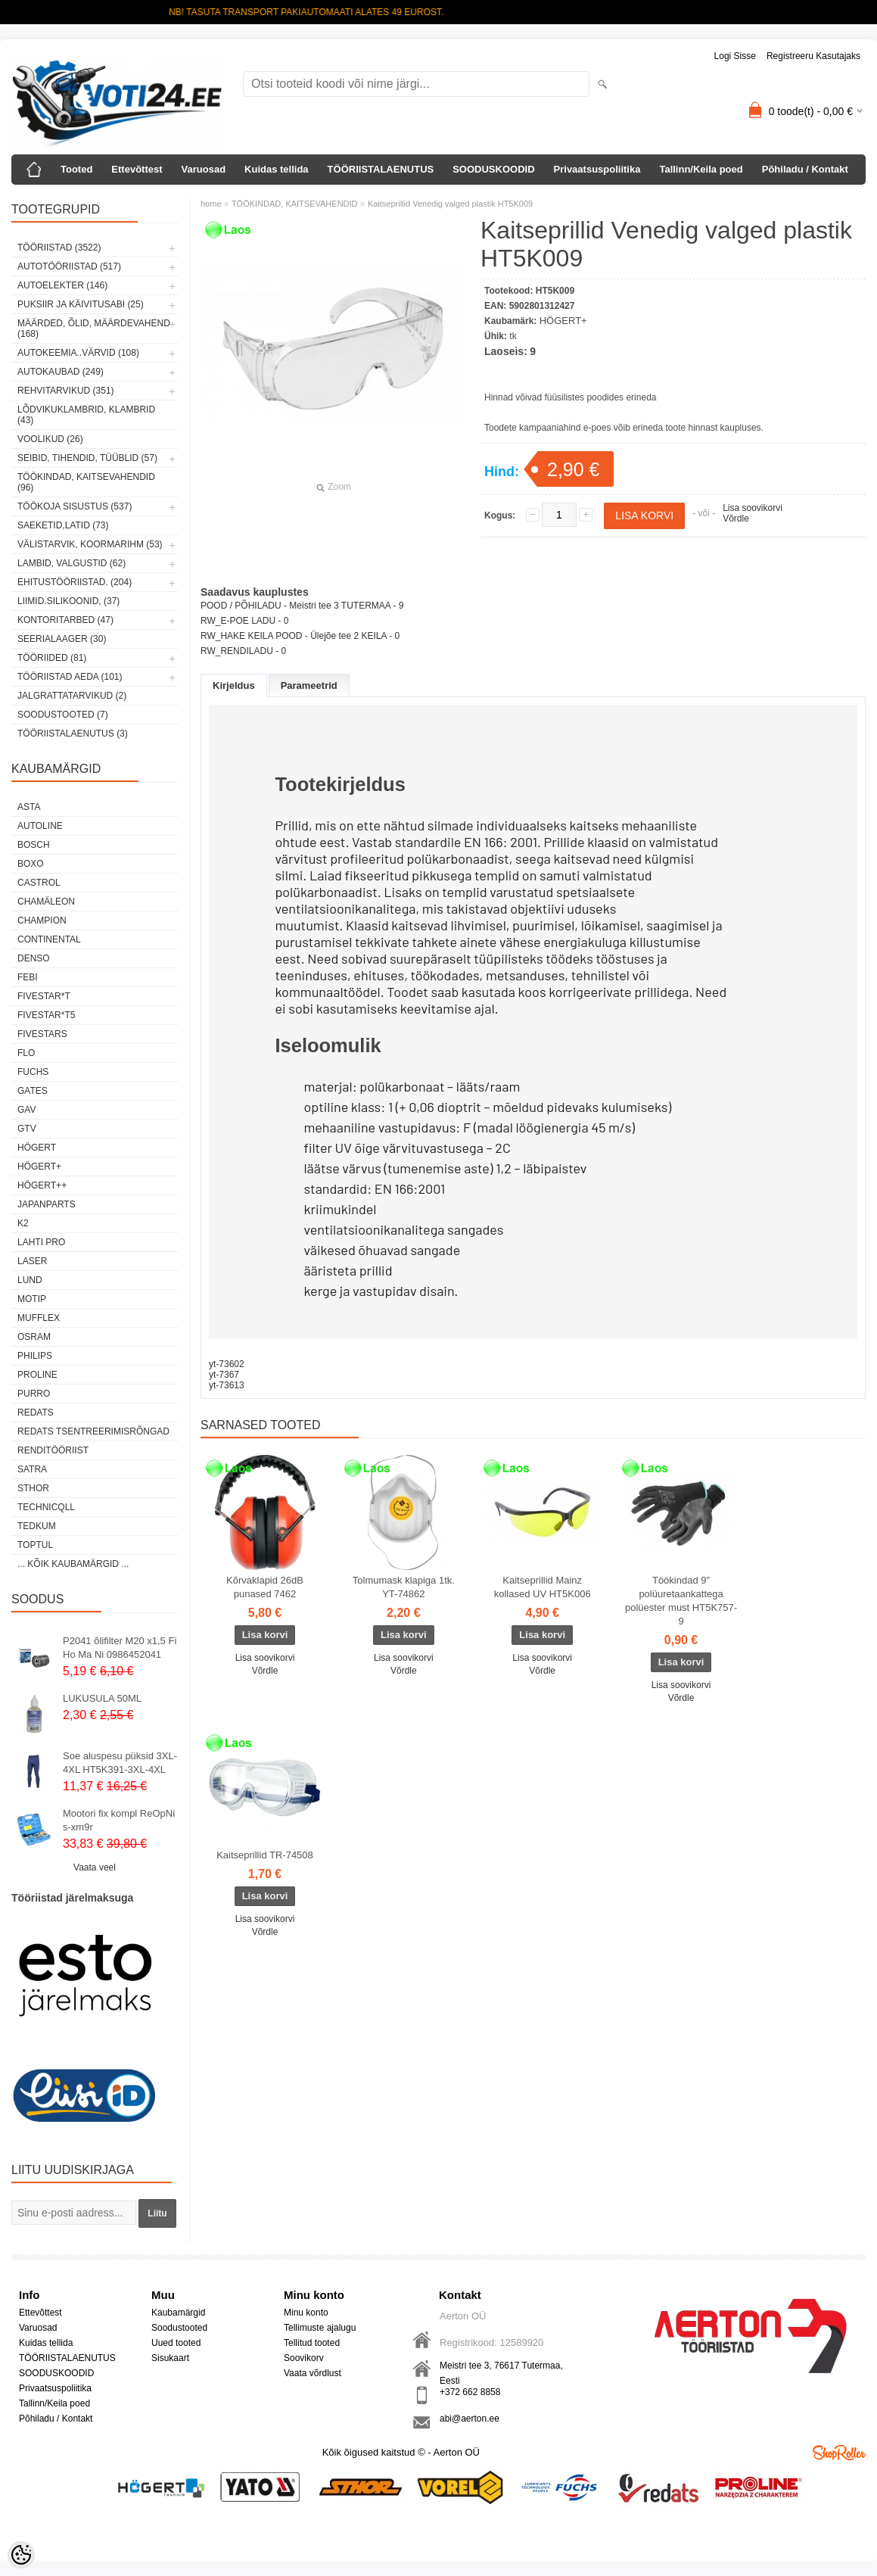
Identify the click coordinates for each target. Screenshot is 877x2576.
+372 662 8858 (470, 2392)
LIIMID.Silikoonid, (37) (68, 601)
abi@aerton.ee (469, 2418)
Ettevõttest (136, 169)
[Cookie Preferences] (21, 2554)
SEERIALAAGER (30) (61, 639)
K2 (23, 1223)
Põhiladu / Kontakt (805, 169)
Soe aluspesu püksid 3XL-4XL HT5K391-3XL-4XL (120, 1762)
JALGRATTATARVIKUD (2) (71, 695)
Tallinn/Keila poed (700, 169)
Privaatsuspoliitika (597, 169)
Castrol (39, 882)
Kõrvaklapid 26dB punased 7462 (264, 1587)
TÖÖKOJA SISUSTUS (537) (74, 506)
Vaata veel (94, 1867)
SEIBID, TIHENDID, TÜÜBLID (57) (87, 458)
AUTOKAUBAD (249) (60, 371)
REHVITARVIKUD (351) (65, 390)
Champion (42, 920)
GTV (26, 1128)
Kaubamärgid (178, 2312)
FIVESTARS (42, 1034)
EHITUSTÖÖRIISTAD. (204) (74, 582)
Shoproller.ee (839, 2452)
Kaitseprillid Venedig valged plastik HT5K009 (450, 203)
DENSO (33, 958)
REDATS (35, 1412)
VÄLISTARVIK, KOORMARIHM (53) (90, 544)
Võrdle (736, 518)
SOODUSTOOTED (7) (62, 714)
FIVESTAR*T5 (46, 1015)
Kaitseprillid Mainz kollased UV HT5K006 (542, 1587)
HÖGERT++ (42, 1185)
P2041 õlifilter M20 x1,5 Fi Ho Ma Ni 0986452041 (119, 1647)
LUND (29, 1280)
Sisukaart (170, 2358)
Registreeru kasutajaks (813, 56)
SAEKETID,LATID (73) (62, 525)
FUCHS (32, 1072)
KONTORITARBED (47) (65, 620)
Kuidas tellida (276, 169)
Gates (32, 1091)
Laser (32, 1261)
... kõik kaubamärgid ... (73, 1564)
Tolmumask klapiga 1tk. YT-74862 (404, 1587)
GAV (26, 1109)
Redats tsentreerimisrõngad (93, 1431)
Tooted (76, 169)
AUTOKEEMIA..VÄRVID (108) (78, 352)
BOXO (30, 863)
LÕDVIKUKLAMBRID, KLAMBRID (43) (86, 414)
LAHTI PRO (41, 1242)
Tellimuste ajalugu (320, 2327)
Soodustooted (179, 2327)
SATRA (32, 1469)
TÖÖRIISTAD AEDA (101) (69, 676)
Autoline (40, 826)
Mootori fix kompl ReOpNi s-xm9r (119, 1820)
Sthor (33, 1488)
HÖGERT (36, 1147)
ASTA (28, 807)
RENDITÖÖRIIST (53, 1450)
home (211, 203)
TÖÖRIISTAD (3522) (59, 247)
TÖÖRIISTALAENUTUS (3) (72, 733)
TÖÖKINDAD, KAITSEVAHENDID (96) (86, 482)
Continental (49, 939)
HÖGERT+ (39, 1166)
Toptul (35, 1545)
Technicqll (46, 1507)
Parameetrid (309, 685)
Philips (34, 1355)
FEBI (27, 977)
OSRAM (34, 1337)
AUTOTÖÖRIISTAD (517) (69, 266)
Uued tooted (176, 2343)
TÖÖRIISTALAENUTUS (381, 169)
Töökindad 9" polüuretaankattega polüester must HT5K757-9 (681, 1601)
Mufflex (38, 1318)
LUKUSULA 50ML (102, 1698)
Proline (37, 1374)
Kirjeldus (234, 685)
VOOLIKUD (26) (50, 439)
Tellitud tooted (312, 2343)
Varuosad (204, 169)
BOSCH (33, 844)
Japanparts (46, 1204)
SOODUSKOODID (493, 169)
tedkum (36, 1526)
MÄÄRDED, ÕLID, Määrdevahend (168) (93, 328)
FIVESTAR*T (43, 996)
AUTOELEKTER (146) (62, 285)
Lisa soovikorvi (752, 508)
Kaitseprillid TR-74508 (264, 1855)
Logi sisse (735, 56)
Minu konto (306, 2312)
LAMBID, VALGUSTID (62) (71, 563)
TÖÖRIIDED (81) (51, 658)
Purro (33, 1393)
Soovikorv (304, 2358)
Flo (26, 1053)
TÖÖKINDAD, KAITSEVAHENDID (295, 203)
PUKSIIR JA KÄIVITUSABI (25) (80, 304)
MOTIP (31, 1299)
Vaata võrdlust (312, 2373)
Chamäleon (46, 901)
